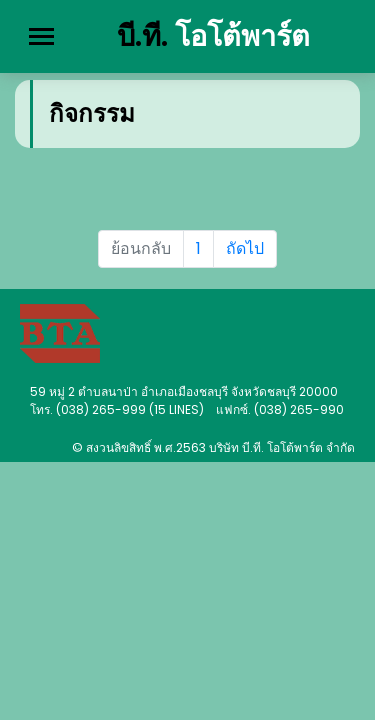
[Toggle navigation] (41, 36)
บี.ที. (213, 36)
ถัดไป (245, 248)
